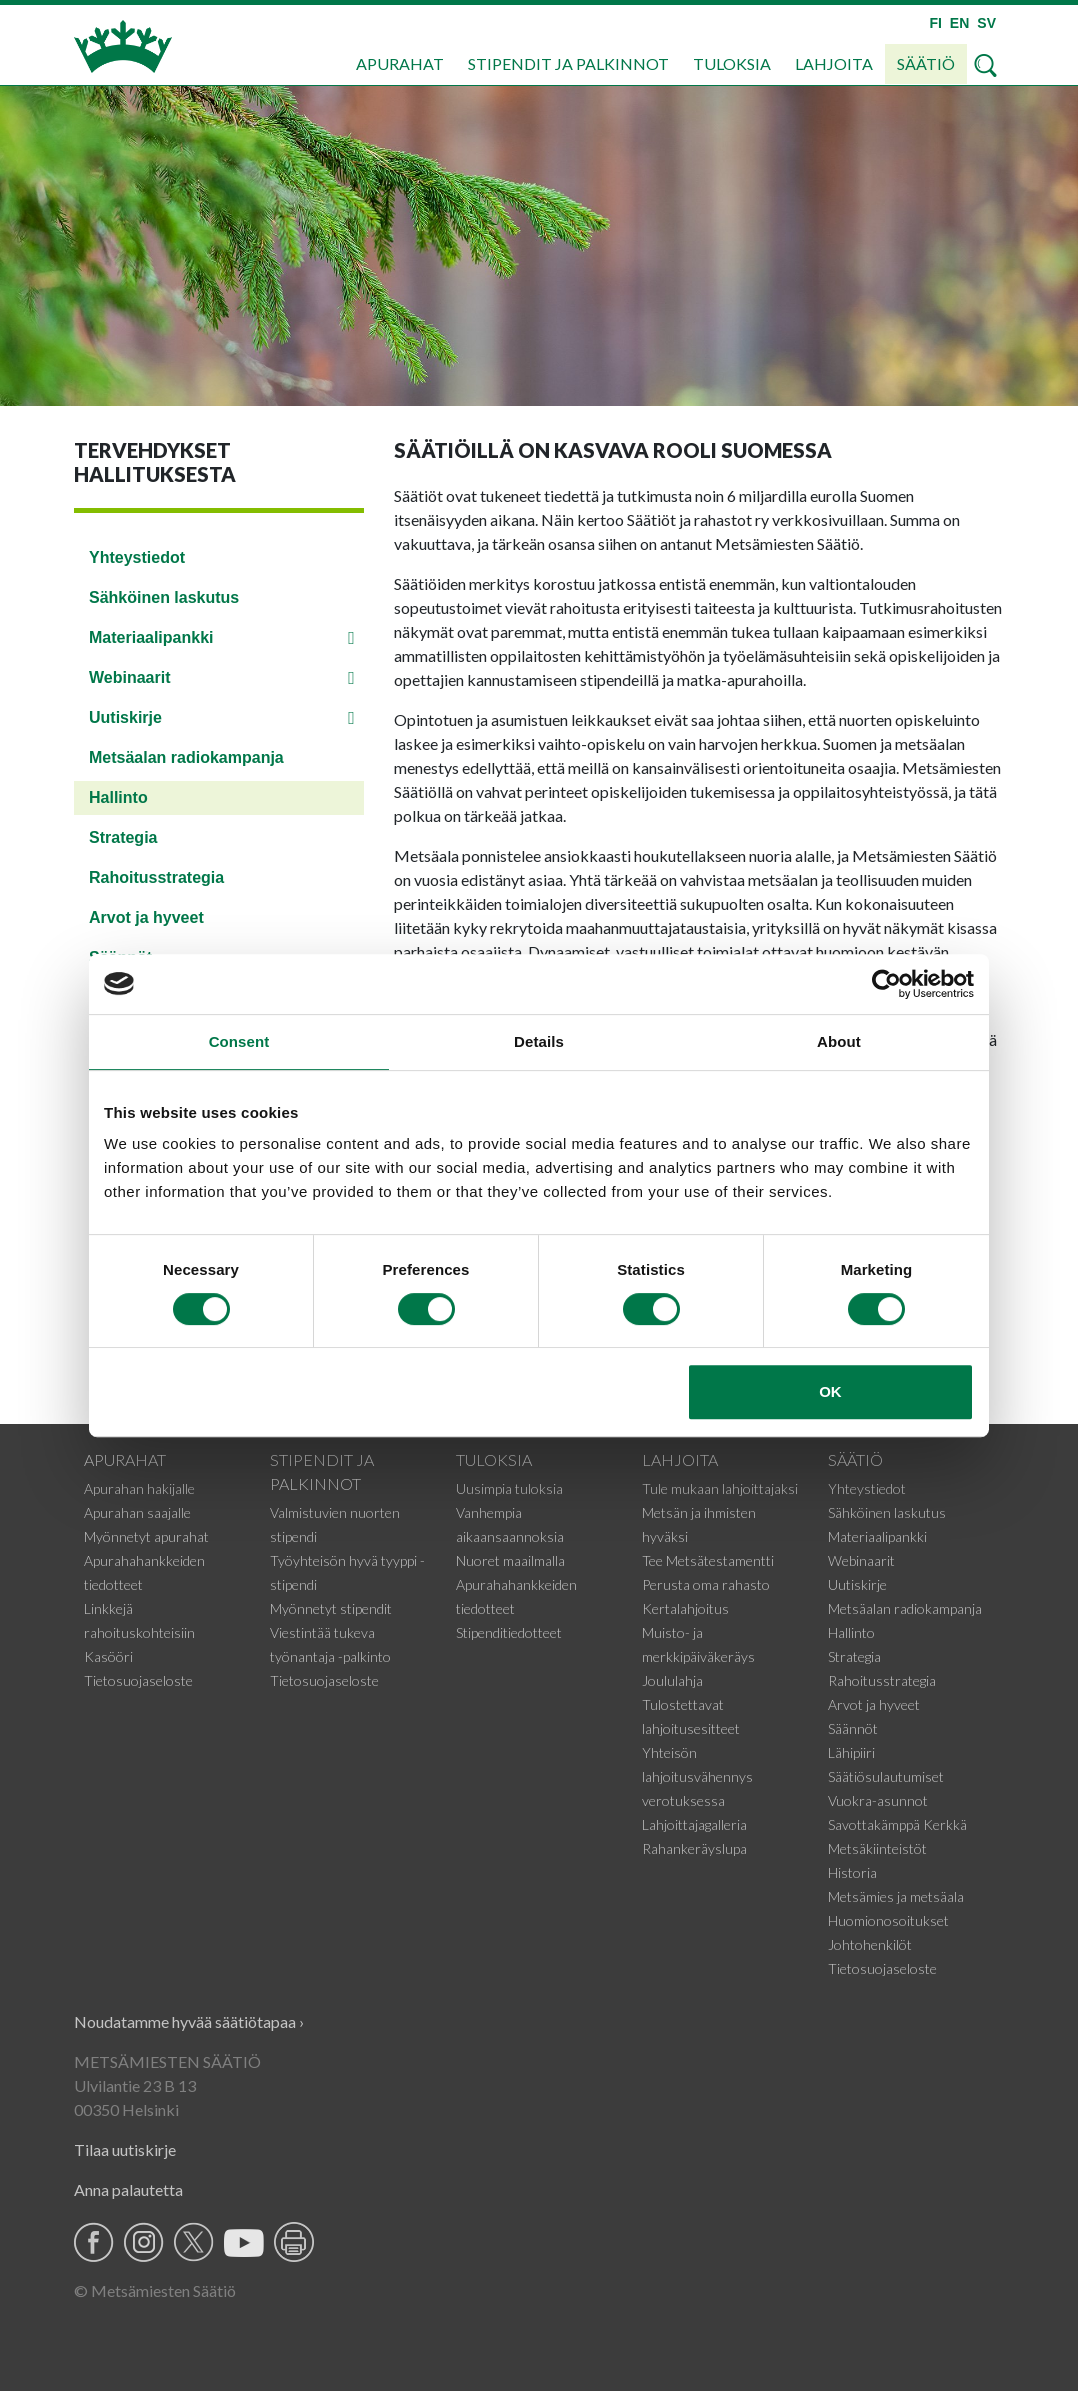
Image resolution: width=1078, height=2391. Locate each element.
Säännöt (853, 1728)
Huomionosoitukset (888, 1920)
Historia (852, 1872)
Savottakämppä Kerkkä (897, 1824)
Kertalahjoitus (685, 1608)
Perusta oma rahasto (706, 1584)
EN (959, 23)
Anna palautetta (128, 2189)
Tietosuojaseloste (138, 1680)
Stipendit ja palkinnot (568, 63)
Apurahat (400, 63)
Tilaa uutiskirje (125, 2149)
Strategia (123, 837)
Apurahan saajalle (137, 1512)
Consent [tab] (239, 1041)
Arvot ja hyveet (146, 917)
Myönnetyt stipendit (331, 1608)
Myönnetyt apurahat (146, 1536)
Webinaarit (130, 677)
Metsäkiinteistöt (877, 1848)
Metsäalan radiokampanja (186, 757)
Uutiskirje (125, 717)
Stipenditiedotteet (509, 1632)
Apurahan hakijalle (139, 1488)
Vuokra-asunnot (878, 1800)
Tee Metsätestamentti (708, 1560)
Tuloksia (732, 63)
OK (830, 1391)
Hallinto (118, 797)
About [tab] (839, 1041)
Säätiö (926, 63)
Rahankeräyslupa (694, 1848)
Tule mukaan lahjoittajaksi (720, 1488)
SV (986, 23)
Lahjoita (834, 63)
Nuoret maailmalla (510, 1560)
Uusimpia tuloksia (509, 1488)
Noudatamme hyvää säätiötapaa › (189, 2021)
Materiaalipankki (151, 637)
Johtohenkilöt (870, 1944)
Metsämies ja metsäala (896, 1896)
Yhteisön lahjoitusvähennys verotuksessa (697, 1776)
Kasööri (108, 1656)
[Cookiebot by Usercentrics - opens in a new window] (886, 984)
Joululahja (672, 1680)
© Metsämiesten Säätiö (155, 2290)
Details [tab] (539, 1041)
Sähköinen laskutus (164, 597)
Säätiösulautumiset (886, 1776)
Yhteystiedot (137, 557)
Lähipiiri (851, 1752)
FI (935, 23)
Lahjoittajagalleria (694, 1824)
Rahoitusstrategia (156, 877)
